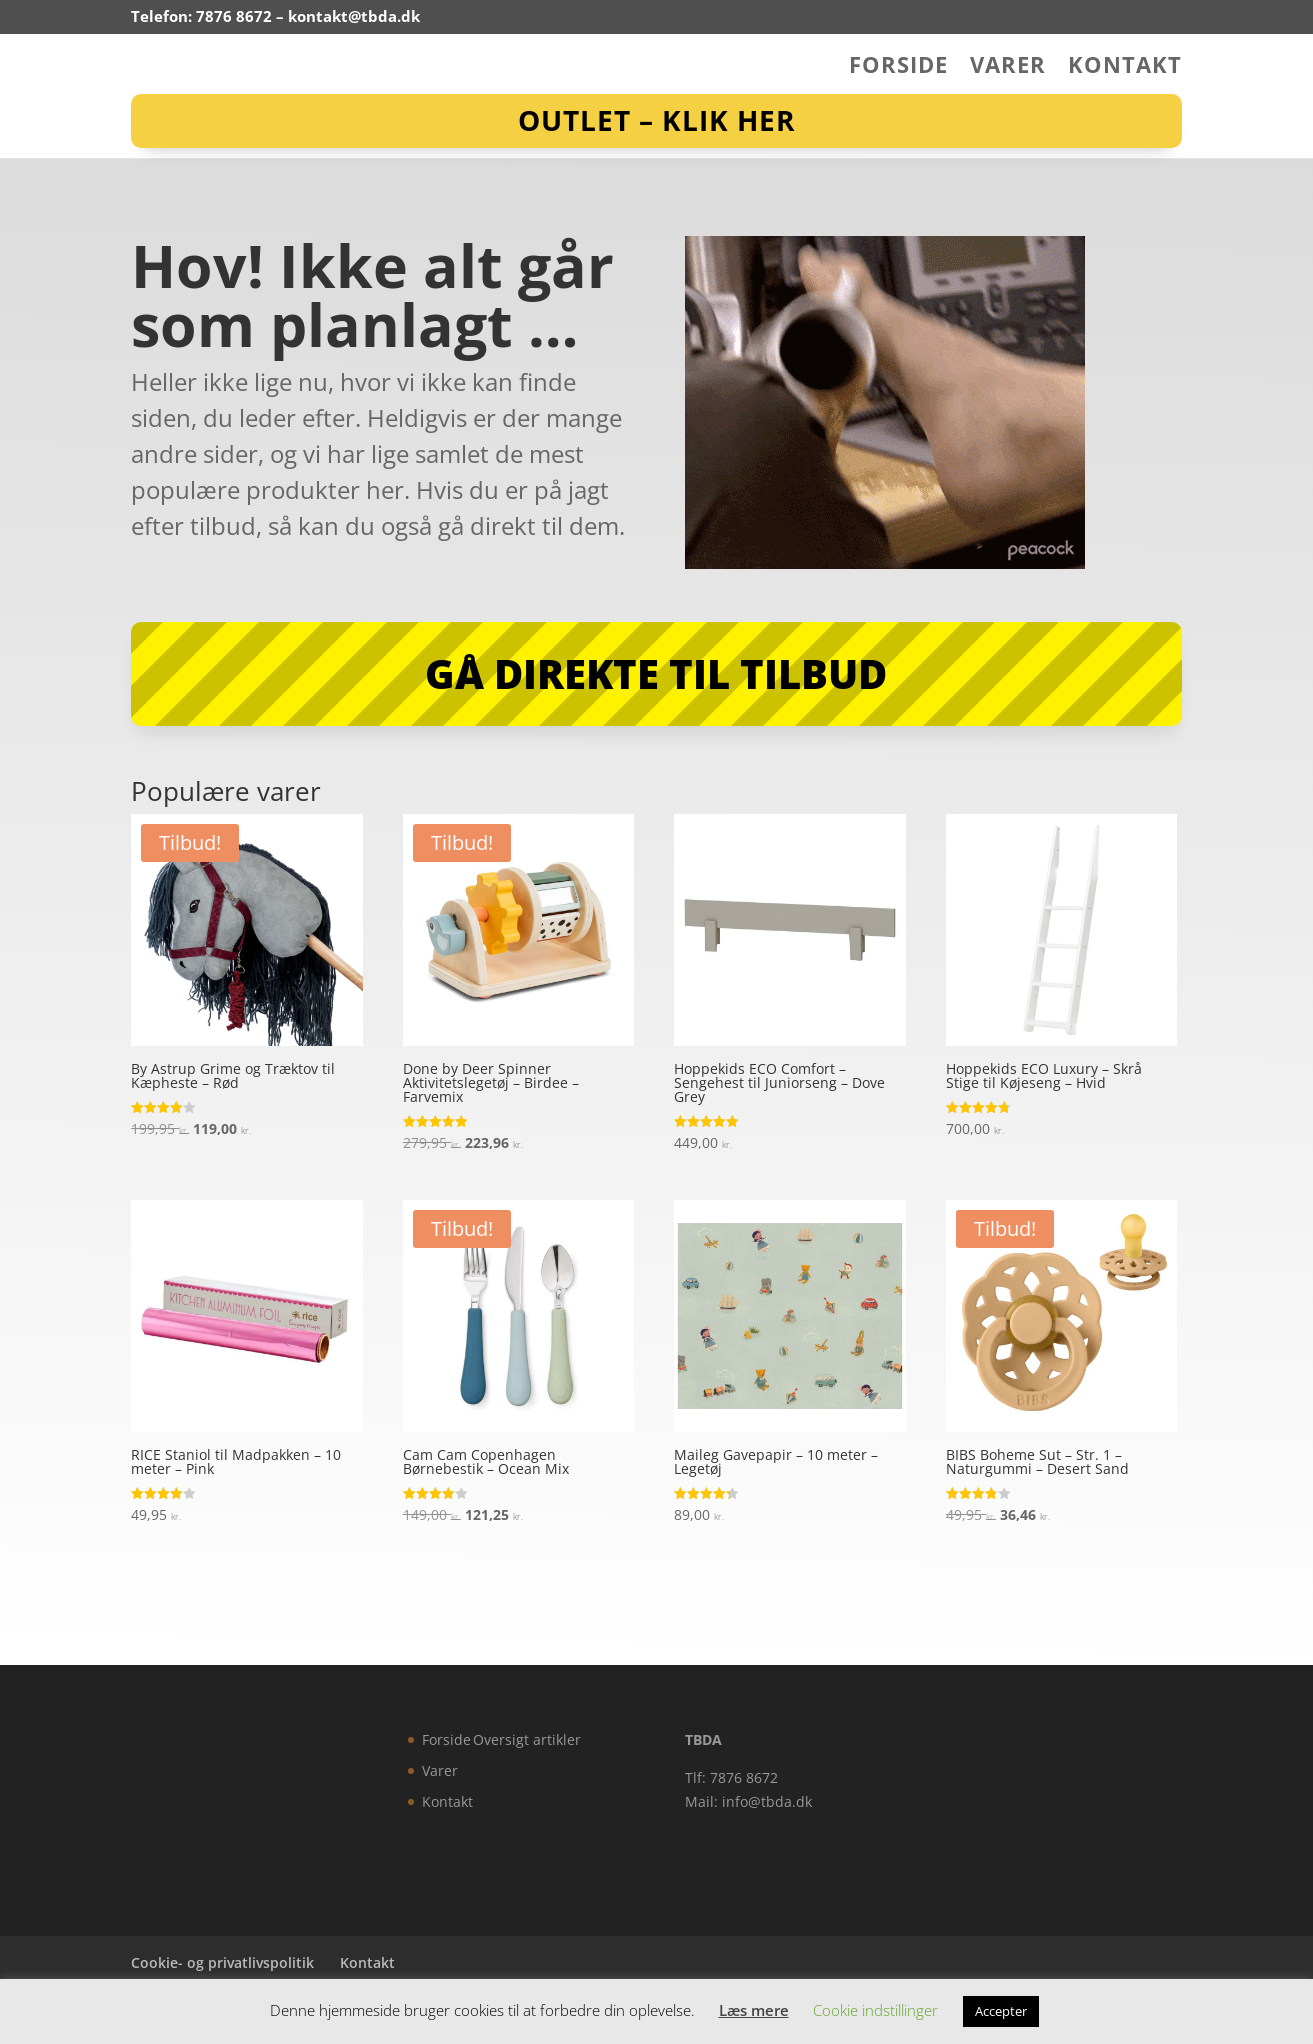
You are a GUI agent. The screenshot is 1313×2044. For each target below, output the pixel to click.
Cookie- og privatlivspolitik (222, 1962)
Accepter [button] (1001, 2011)
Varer (1008, 68)
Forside (898, 68)
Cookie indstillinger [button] (875, 2010)
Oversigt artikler (527, 1739)
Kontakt (1125, 68)
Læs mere (754, 2010)
